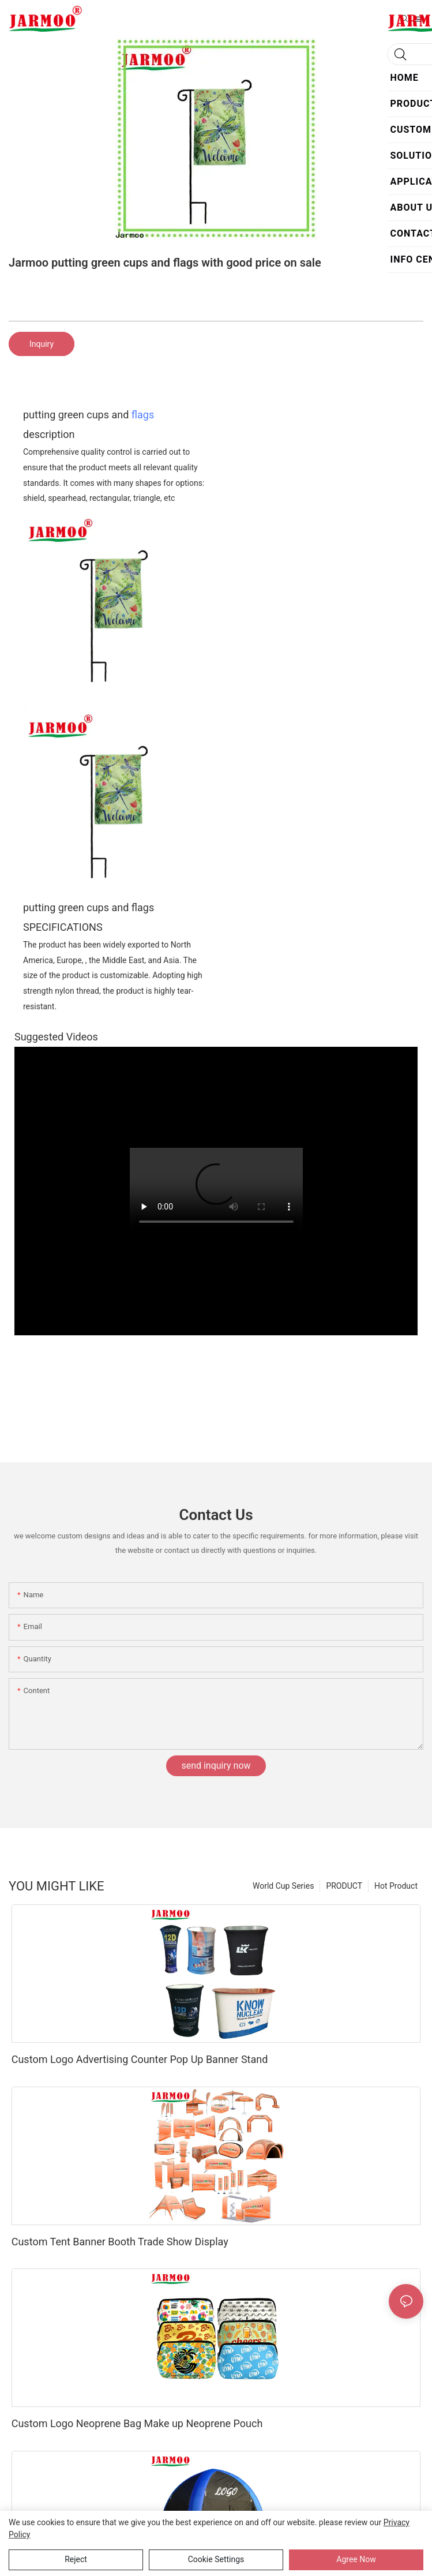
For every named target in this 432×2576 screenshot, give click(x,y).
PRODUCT (344, 1885)
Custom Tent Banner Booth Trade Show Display (120, 2242)
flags (143, 415)
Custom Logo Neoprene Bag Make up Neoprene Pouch (137, 2423)
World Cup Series (283, 1885)
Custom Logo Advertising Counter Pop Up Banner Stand (140, 2059)
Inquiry (41, 344)
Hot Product (396, 1885)
